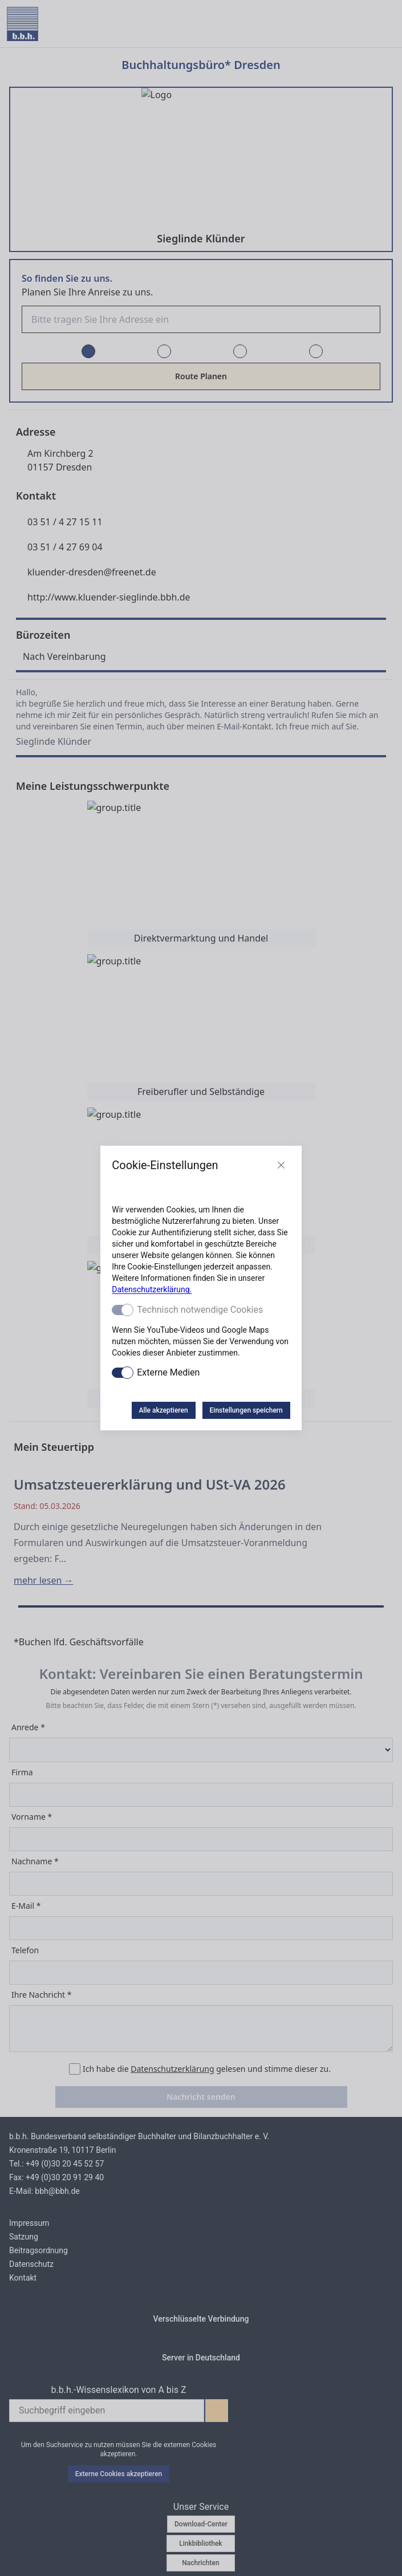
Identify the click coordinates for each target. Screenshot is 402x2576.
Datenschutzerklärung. (152, 1289)
